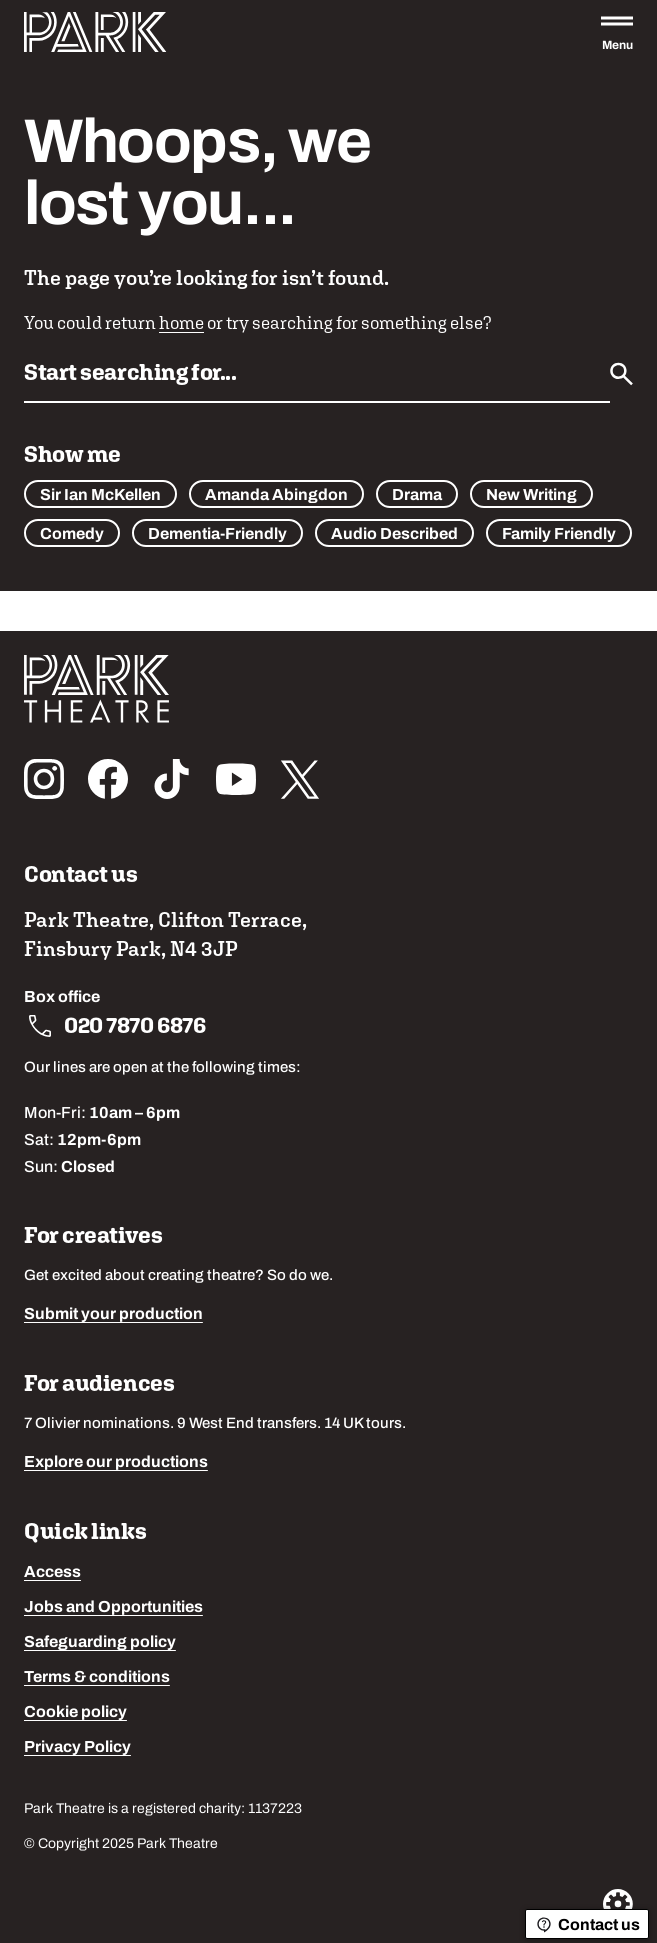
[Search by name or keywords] (317, 379)
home (181, 322)
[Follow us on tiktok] (172, 779)
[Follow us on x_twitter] (300, 779)
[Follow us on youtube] (236, 779)
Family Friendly (559, 535)
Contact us (587, 1925)
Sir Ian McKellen (100, 496)
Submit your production (113, 1315)
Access (52, 1573)
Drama (417, 496)
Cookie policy (75, 1713)
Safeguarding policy (100, 1643)
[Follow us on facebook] (108, 779)
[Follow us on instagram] (44, 779)
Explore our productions (116, 1463)
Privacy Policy (77, 1748)
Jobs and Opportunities (113, 1608)
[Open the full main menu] (617, 32)
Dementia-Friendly (217, 535)
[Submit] (621, 374)
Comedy (72, 535)
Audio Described (394, 535)
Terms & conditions (97, 1678)
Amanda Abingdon (276, 496)
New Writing (531, 496)
